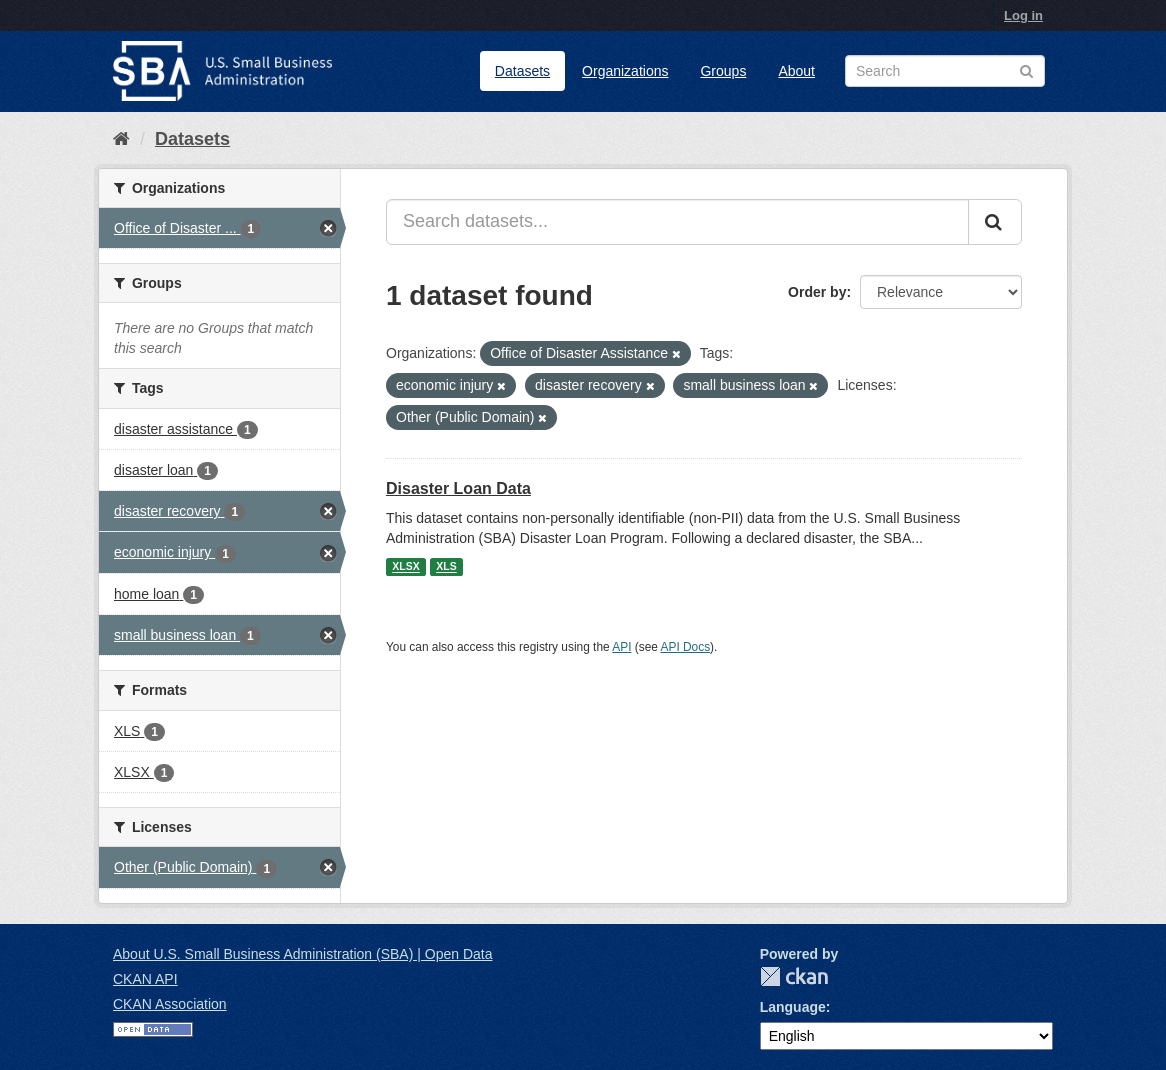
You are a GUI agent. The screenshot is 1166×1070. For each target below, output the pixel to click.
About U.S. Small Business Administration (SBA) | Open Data (302, 954)
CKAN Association (170, 1004)
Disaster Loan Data (458, 488)
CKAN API (145, 979)
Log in (1023, 15)
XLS (446, 567)
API (621, 647)
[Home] (121, 139)
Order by (817, 292)
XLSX (405, 567)
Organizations (625, 71)
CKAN (794, 976)
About (796, 71)
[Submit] (995, 222)
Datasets (522, 71)
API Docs (686, 647)
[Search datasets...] (677, 222)
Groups (723, 71)
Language (793, 1007)
